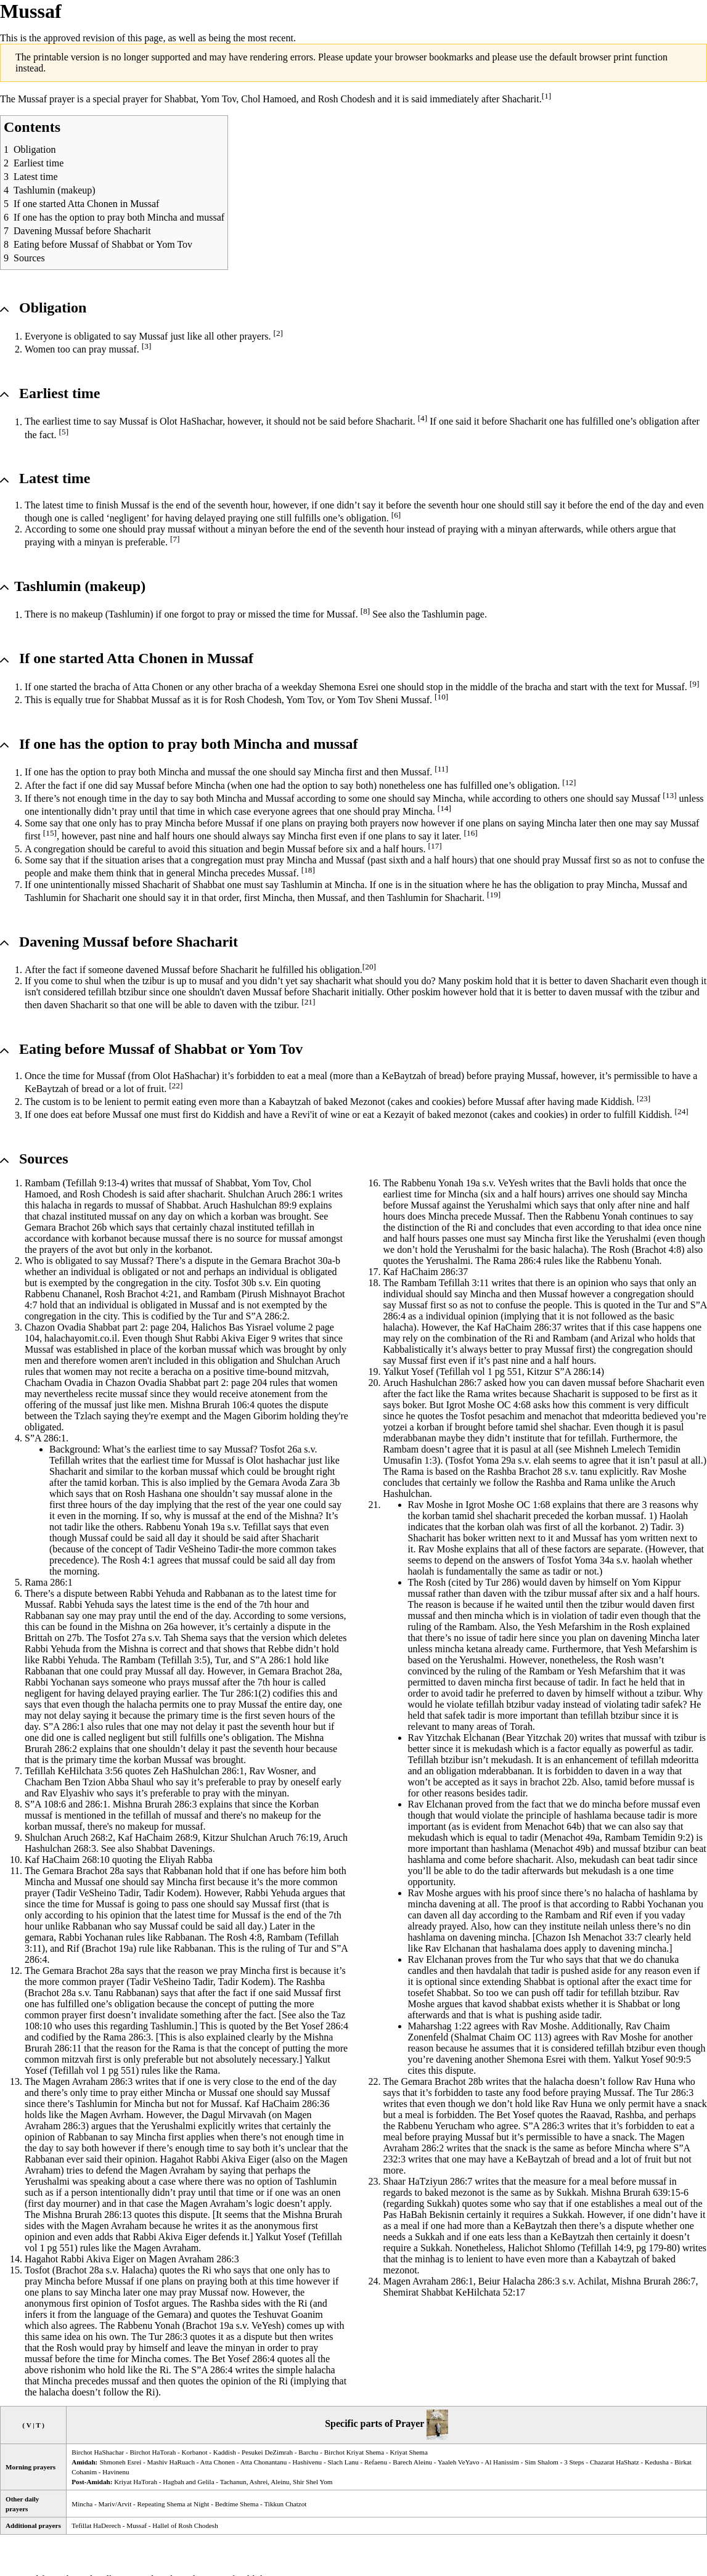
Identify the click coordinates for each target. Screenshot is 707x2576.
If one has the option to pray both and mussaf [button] (188, 744)
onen (330, 2192)
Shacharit (520, 99)
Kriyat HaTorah (135, 2481)
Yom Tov (219, 99)
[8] (365, 611)
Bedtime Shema (237, 2504)
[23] (643, 1098)
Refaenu (375, 2462)
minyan (252, 529)
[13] (669, 795)
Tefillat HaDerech (96, 2525)
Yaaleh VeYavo (459, 2462)
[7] (175, 539)
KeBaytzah (404, 1075)
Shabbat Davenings (174, 1848)
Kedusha (657, 2462)
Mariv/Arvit (115, 2504)
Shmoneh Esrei (121, 2462)
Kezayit (398, 1115)
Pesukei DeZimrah (267, 2452)
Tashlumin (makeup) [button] (79, 586)
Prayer (409, 2424)
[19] (494, 894)
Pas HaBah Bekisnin (424, 2214)
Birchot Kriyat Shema (354, 2452)
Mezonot (367, 1101)
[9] (695, 683)
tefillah (290, 1227)
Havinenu (115, 2472)
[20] (369, 966)
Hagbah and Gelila (188, 2481)
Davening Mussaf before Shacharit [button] (128, 942)
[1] (547, 95)
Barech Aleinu (412, 2462)
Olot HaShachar (191, 422)
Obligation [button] (52, 308)
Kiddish (616, 1101)
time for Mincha (446, 1194)
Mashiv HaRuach (171, 2462)
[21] (308, 1001)
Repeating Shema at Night (173, 2504)
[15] (50, 833)
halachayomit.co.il (80, 1338)
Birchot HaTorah (152, 2452)
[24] (682, 1111)
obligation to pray (569, 884)
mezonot (471, 1115)
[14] (444, 808)
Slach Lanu (342, 2462)
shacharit (205, 1194)
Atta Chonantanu (263, 2462)
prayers (253, 336)
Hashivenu (307, 2462)
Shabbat (181, 99)
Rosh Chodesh (346, 99)
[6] (396, 515)
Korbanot (195, 2452)
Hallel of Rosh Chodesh (185, 2525)
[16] (471, 833)
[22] (175, 1085)
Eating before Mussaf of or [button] (161, 1049)
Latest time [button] (54, 478)
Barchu (308, 2452)
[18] (308, 869)
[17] (435, 845)
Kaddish (224, 2452)
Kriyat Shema (408, 2452)
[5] (64, 431)
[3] (147, 346)
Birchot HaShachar (98, 2452)
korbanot (108, 1238)
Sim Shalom (541, 2462)
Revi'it (304, 1115)
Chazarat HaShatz (614, 2462)
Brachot (74, 1227)
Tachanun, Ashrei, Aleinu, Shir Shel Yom (276, 2481)
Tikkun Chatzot (285, 2504)
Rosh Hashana (153, 1493)
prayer (62, 99)
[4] (423, 418)
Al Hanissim (501, 2462)
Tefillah (81, 1183)
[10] (441, 696)
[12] (569, 782)
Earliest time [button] (59, 393)
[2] (278, 333)
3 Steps (574, 2462)
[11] (441, 768)
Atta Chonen (157, 687)
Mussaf (301, 849)
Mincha (258, 744)
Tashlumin (129, 614)
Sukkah (571, 2192)
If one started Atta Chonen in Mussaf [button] (136, 658)
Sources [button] (43, 1159)
